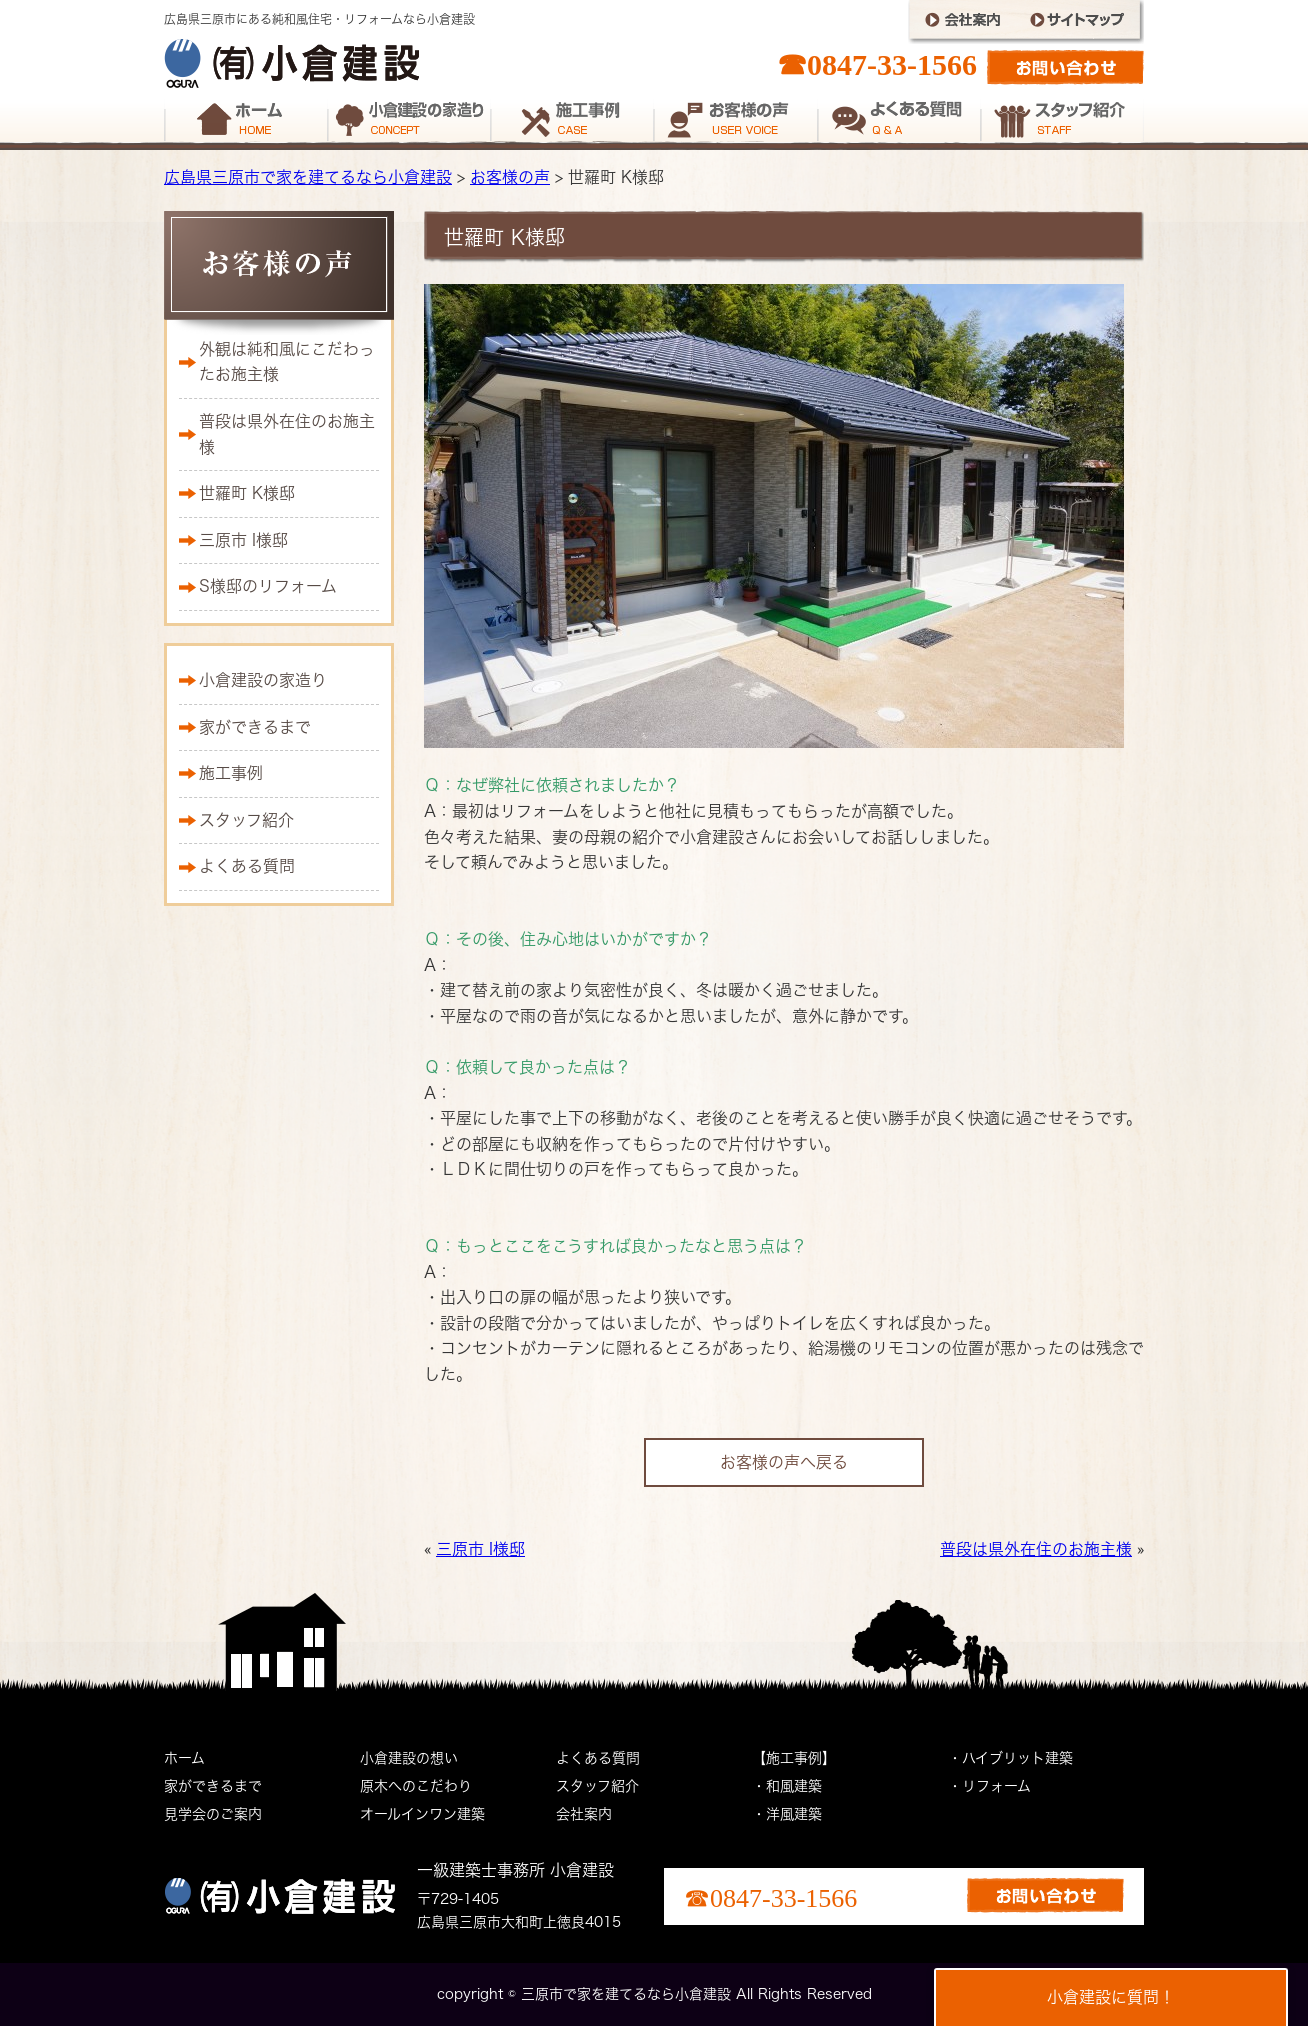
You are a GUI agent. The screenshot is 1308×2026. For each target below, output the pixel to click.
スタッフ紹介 (246, 820)
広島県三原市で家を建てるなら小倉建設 (308, 177)
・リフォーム (989, 1786)
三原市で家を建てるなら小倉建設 (626, 1994)
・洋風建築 (787, 1814)
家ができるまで (255, 727)
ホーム (184, 1758)
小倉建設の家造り (263, 680)
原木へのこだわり (416, 1786)
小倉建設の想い (409, 1758)
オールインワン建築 (422, 1814)
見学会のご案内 (213, 1814)
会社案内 (584, 1814)
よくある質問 (247, 866)
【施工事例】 (794, 1758)
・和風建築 (787, 1786)
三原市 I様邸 (480, 1549)
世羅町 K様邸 (247, 493)
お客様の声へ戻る (784, 1462)
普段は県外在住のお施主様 (1036, 1549)
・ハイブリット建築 (1010, 1758)
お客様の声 (510, 177)
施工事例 (231, 773)
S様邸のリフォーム (268, 586)
